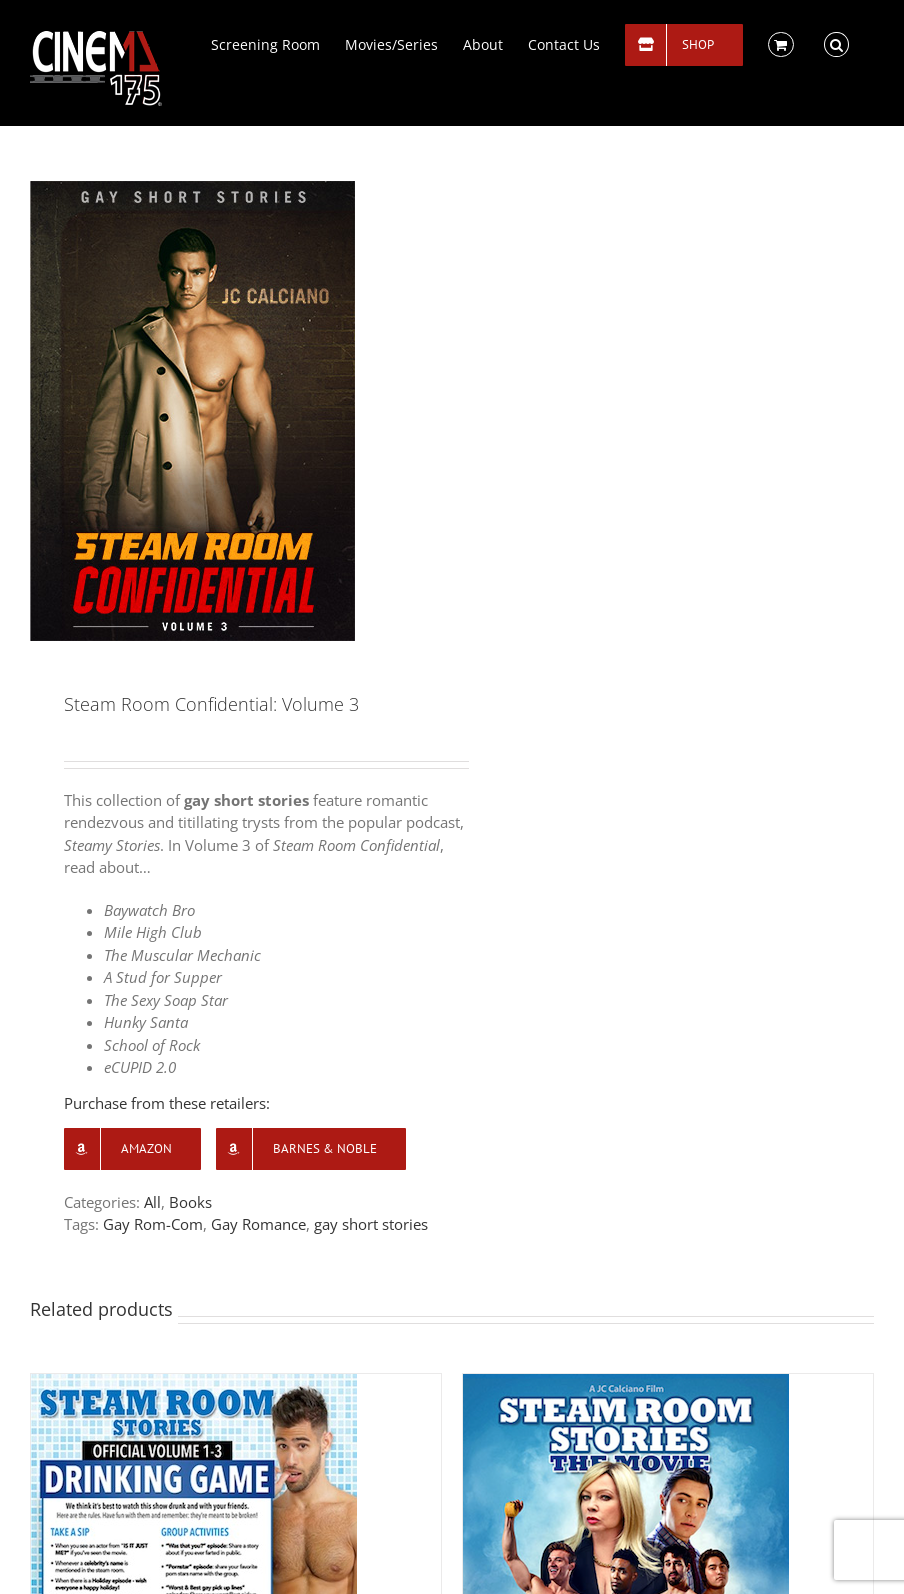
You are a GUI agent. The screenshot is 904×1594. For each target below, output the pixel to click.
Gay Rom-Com (153, 1224)
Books (190, 1202)
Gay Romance (258, 1224)
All (152, 1202)
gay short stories (371, 1224)
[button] (836, 43)
